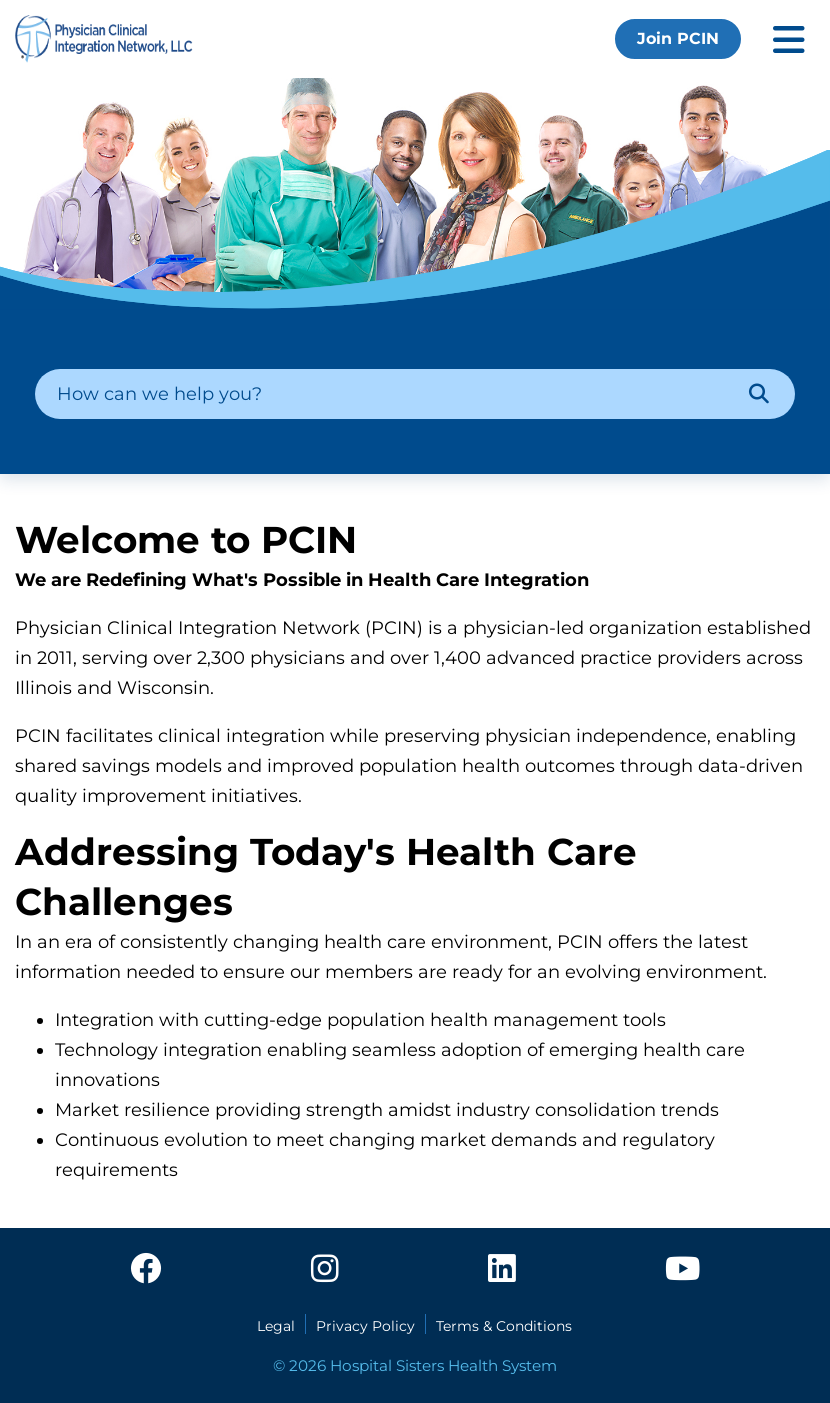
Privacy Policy (365, 1326)
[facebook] (146, 1270)
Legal (276, 1326)
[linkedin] (502, 1270)
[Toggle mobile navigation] (789, 39)
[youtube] (682, 1270)
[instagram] (325, 1270)
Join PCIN (678, 38)
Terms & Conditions (504, 1326)
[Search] (759, 394)
